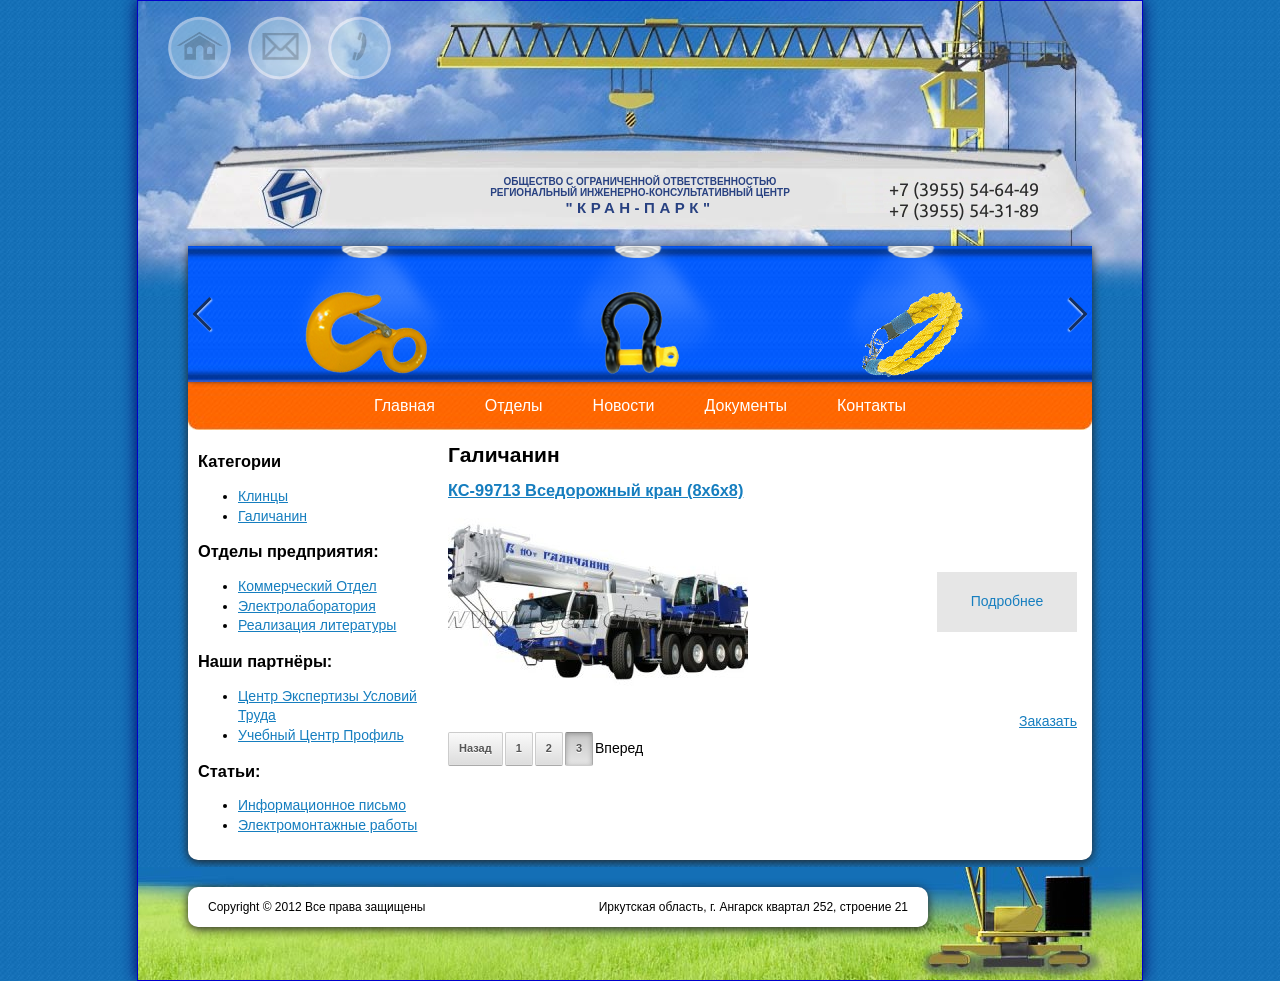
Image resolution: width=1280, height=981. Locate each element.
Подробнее (1007, 601)
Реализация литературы (317, 625)
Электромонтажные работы (327, 825)
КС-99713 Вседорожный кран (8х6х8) (595, 490)
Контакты (871, 405)
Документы (746, 405)
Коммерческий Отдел (307, 586)
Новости (624, 405)
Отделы (514, 405)
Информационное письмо (322, 805)
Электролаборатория (307, 606)
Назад (475, 748)
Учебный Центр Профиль (321, 735)
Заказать (1048, 721)
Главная (404, 405)
